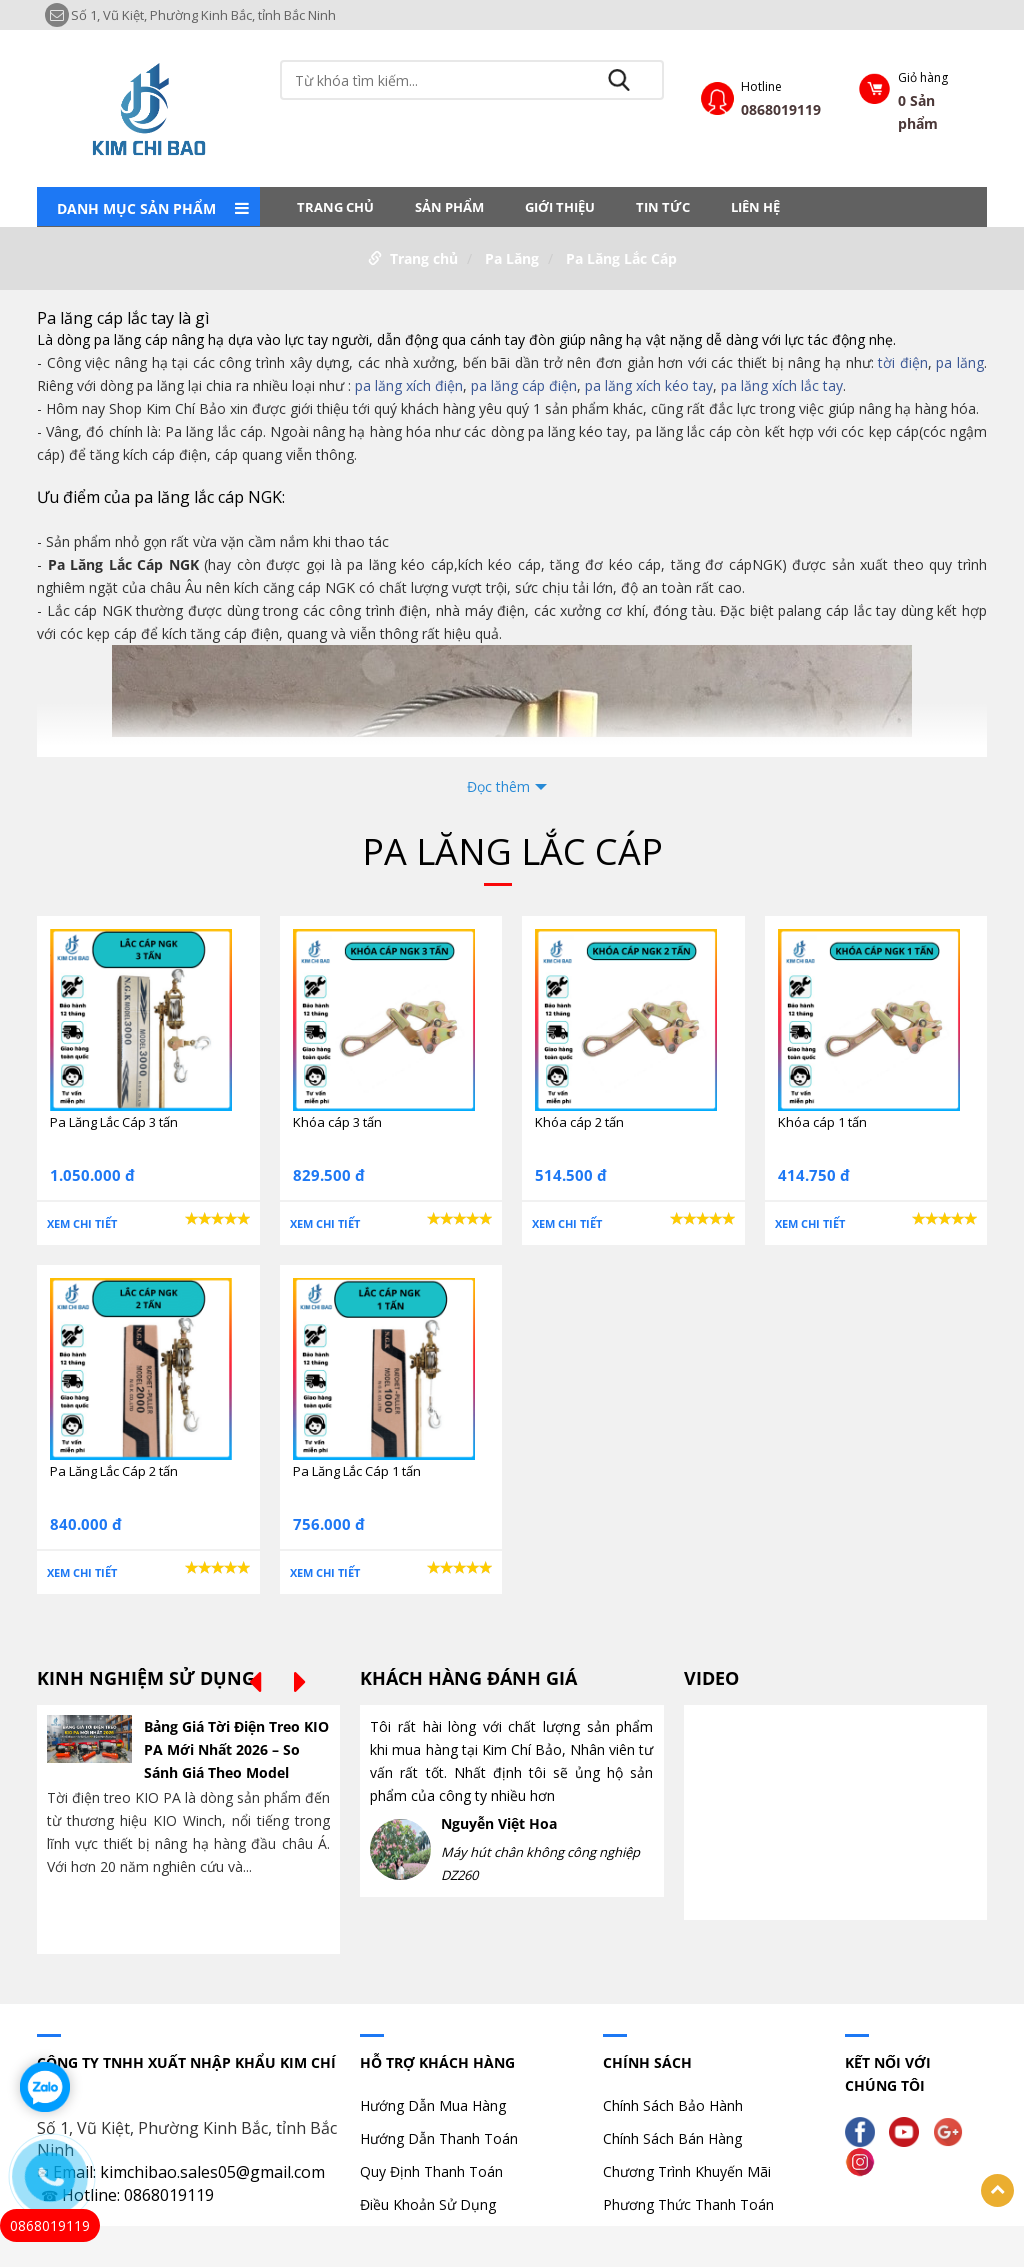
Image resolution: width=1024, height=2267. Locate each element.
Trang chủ (335, 207)
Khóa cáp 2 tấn (579, 1122)
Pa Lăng (512, 258)
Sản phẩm (449, 207)
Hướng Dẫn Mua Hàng (433, 2105)
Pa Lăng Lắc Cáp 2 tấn (114, 1471)
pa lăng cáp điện (524, 385)
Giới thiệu (560, 207)
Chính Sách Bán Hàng (672, 2138)
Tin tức (663, 207)
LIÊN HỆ (755, 207)
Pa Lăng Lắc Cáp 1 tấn (357, 1471)
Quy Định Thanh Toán (431, 2171)
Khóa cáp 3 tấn (337, 1122)
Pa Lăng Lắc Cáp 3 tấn (114, 1122)
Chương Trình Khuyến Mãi (687, 2171)
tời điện (903, 362)
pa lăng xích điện (409, 385)
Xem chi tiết (82, 1223)
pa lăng (960, 362)
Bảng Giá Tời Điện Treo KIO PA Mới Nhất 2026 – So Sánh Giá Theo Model (236, 1749)
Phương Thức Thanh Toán (688, 2204)
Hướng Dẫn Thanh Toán (439, 2138)
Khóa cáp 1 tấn (822, 1122)
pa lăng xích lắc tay (782, 385)
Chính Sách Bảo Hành (673, 2105)
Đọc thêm (498, 786)
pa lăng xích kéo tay (649, 385)
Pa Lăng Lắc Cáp (621, 258)
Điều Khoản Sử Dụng (428, 2204)
